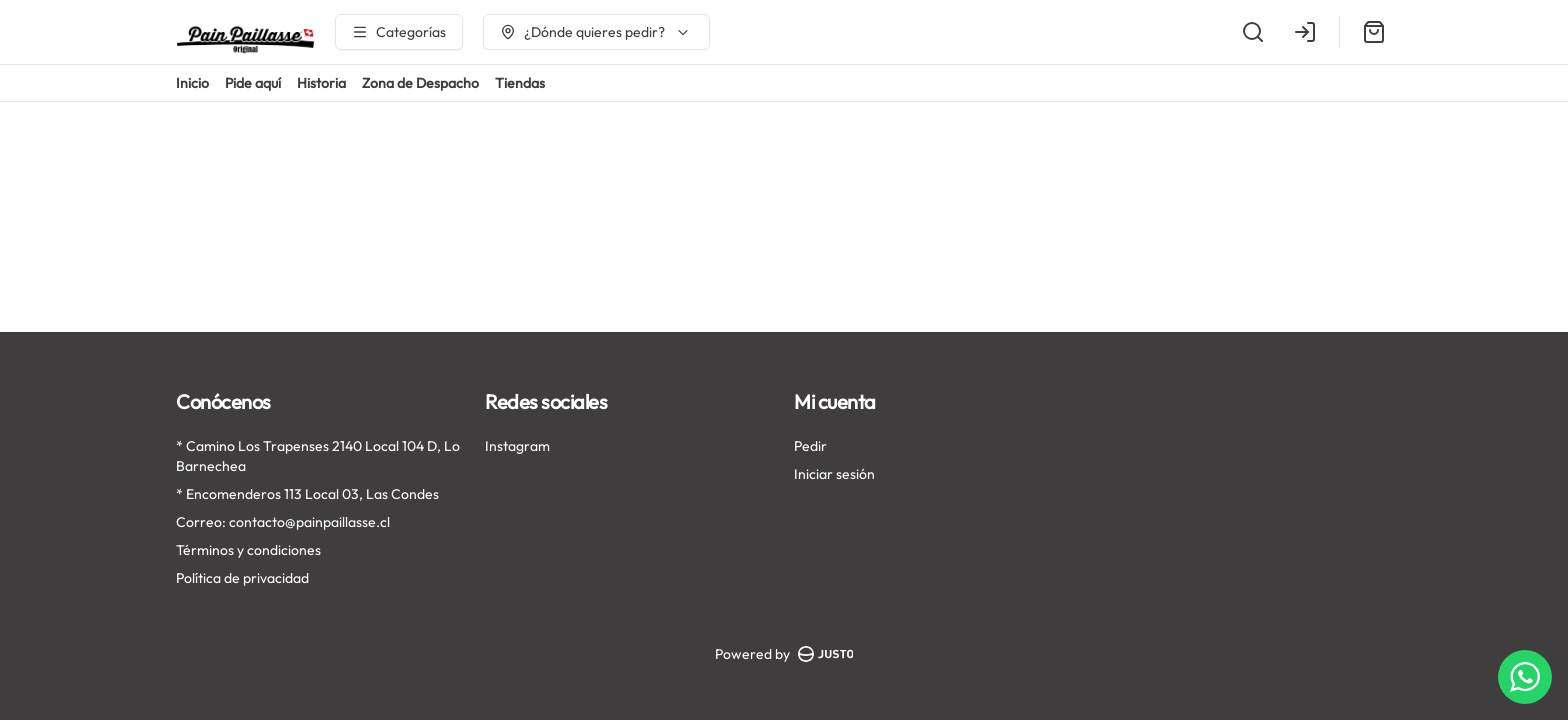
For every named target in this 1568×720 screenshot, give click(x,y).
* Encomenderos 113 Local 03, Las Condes (307, 494)
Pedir (810, 446)
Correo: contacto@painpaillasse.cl (283, 522)
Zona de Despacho (420, 83)
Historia (321, 83)
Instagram (517, 446)
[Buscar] (1253, 32)
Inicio (192, 83)
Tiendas (520, 83)
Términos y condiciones (248, 550)
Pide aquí (253, 83)
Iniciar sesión (834, 474)
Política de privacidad (242, 578)
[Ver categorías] (399, 32)
